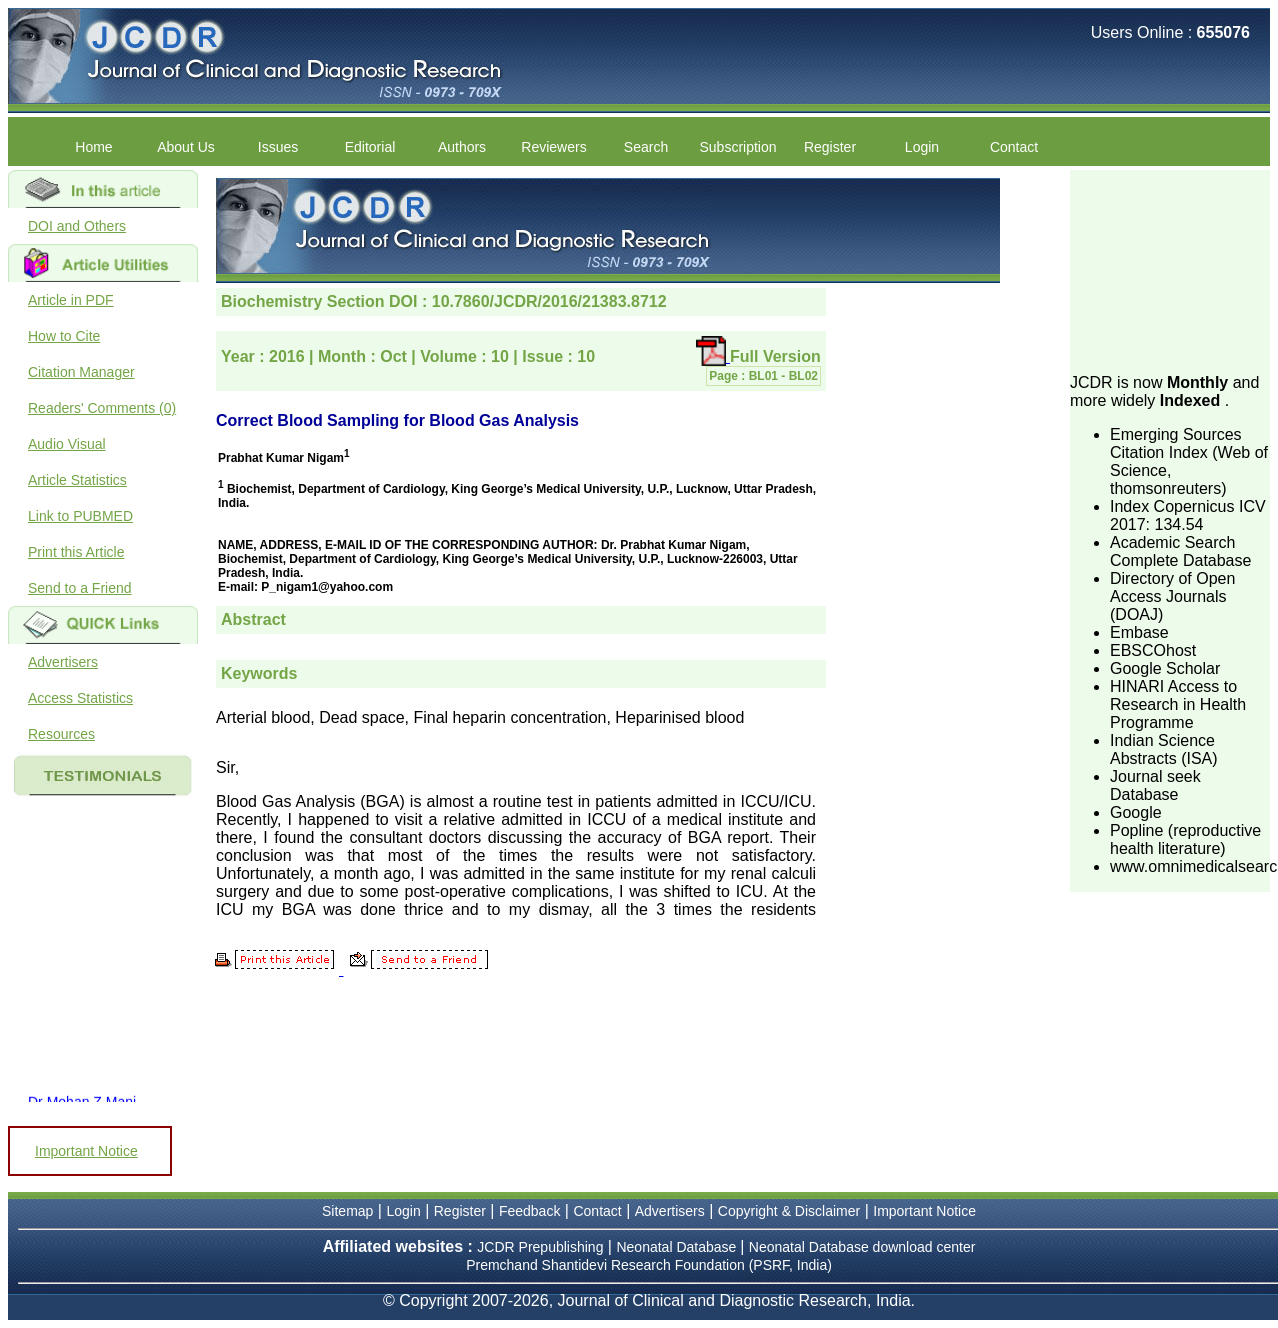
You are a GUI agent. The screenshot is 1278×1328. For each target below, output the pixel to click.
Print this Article (76, 552)
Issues (278, 147)
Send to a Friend (80, 588)
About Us (186, 147)
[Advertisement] (1170, 270)
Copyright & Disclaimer (789, 1211)
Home (93, 147)
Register (830, 147)
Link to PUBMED (80, 516)
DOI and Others (77, 226)
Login (922, 147)
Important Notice (86, 1151)
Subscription (737, 147)
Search (646, 147)
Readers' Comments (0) (102, 408)
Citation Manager (81, 372)
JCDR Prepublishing (540, 1247)
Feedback (529, 1211)
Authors (462, 147)
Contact (1014, 147)
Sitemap (347, 1211)
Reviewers (553, 147)
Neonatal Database (678, 1247)
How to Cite (64, 336)
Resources (61, 734)
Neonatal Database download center (862, 1247)
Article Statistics (77, 480)
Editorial (370, 147)
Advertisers (63, 662)
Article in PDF (71, 300)
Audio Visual (67, 444)
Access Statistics (80, 698)
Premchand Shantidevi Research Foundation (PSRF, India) (649, 1265)
